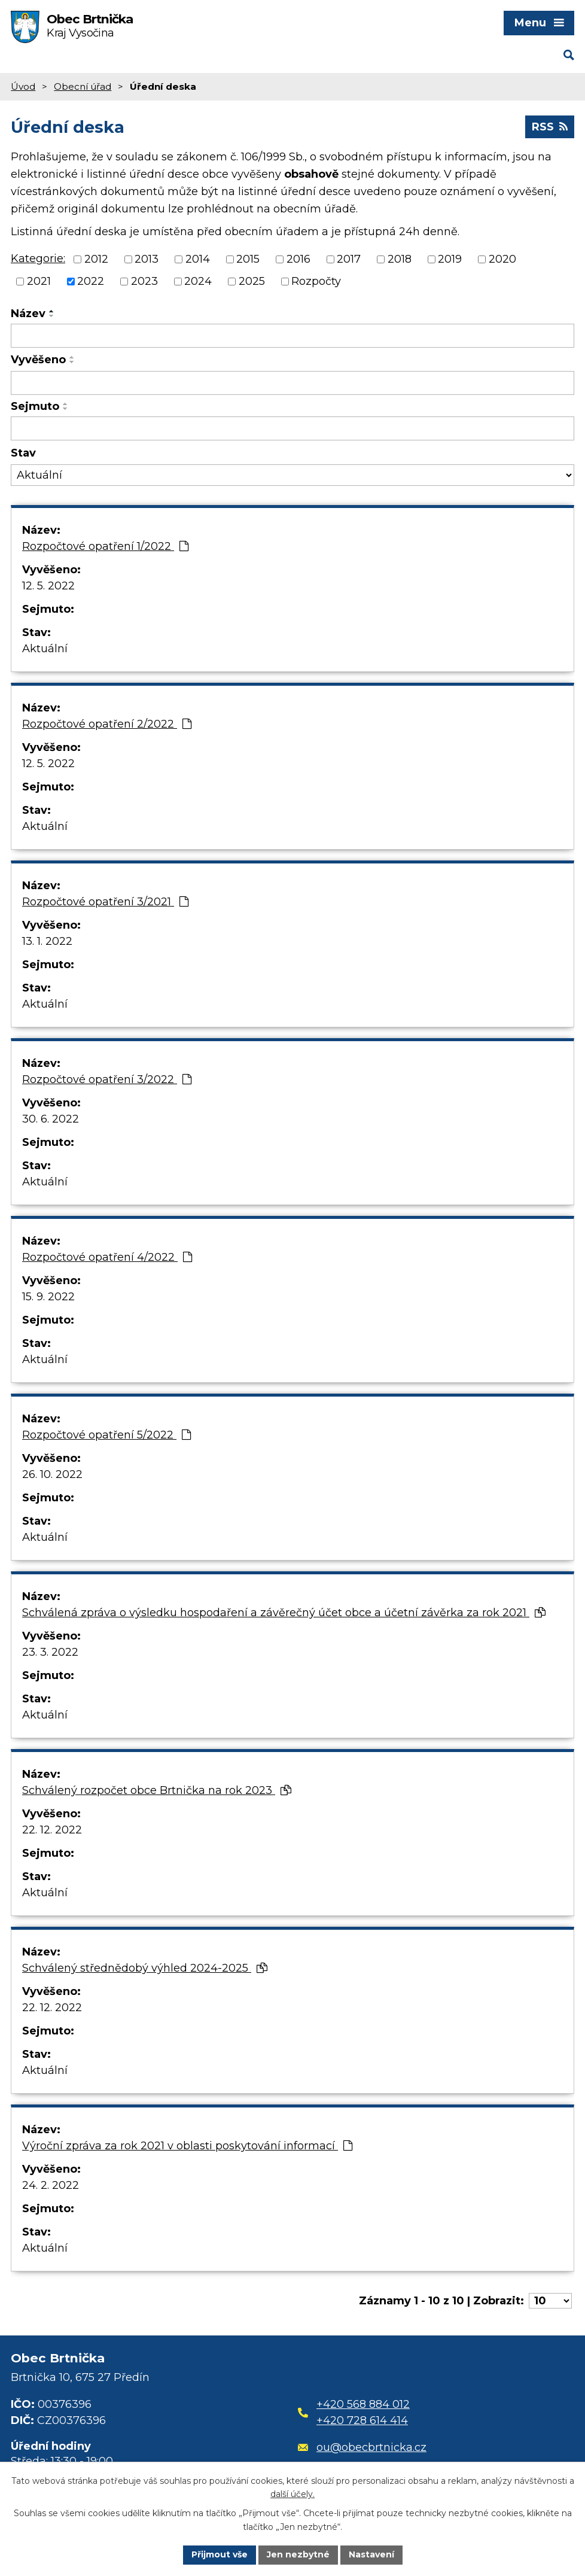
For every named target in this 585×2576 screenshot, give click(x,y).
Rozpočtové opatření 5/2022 (106, 1434)
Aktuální (45, 648)
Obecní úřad (82, 86)
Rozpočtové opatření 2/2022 (106, 724)
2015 (248, 259)
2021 (39, 281)
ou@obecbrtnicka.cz (362, 2447)
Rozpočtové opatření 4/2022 (107, 1257)
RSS (550, 126)
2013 (147, 259)
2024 (198, 281)
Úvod (23, 86)
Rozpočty (316, 281)
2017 (349, 259)
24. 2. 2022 (50, 2185)
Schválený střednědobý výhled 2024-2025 (144, 1968)
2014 (197, 259)
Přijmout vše (219, 2554)
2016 (298, 259)
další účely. (292, 2494)
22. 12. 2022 (52, 1829)
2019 (450, 259)
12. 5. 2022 (48, 585)
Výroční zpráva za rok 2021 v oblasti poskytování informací (187, 2145)
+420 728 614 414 (362, 2420)
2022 (90, 281)
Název (28, 313)
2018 (400, 259)
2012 (96, 259)
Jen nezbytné (298, 2554)
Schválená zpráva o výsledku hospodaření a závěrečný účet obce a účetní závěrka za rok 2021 (284, 1612)
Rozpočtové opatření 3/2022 (106, 1079)
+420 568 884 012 (363, 2404)
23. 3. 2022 (50, 1652)
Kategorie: (38, 258)
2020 (502, 259)
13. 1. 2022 (47, 941)
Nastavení (371, 2554)
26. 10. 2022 (52, 1474)
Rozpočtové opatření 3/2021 (105, 901)
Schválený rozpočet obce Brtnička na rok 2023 (156, 1790)
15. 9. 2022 (48, 1296)
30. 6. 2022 (50, 1119)
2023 (144, 281)
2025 (252, 281)
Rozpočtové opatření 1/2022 (105, 546)
